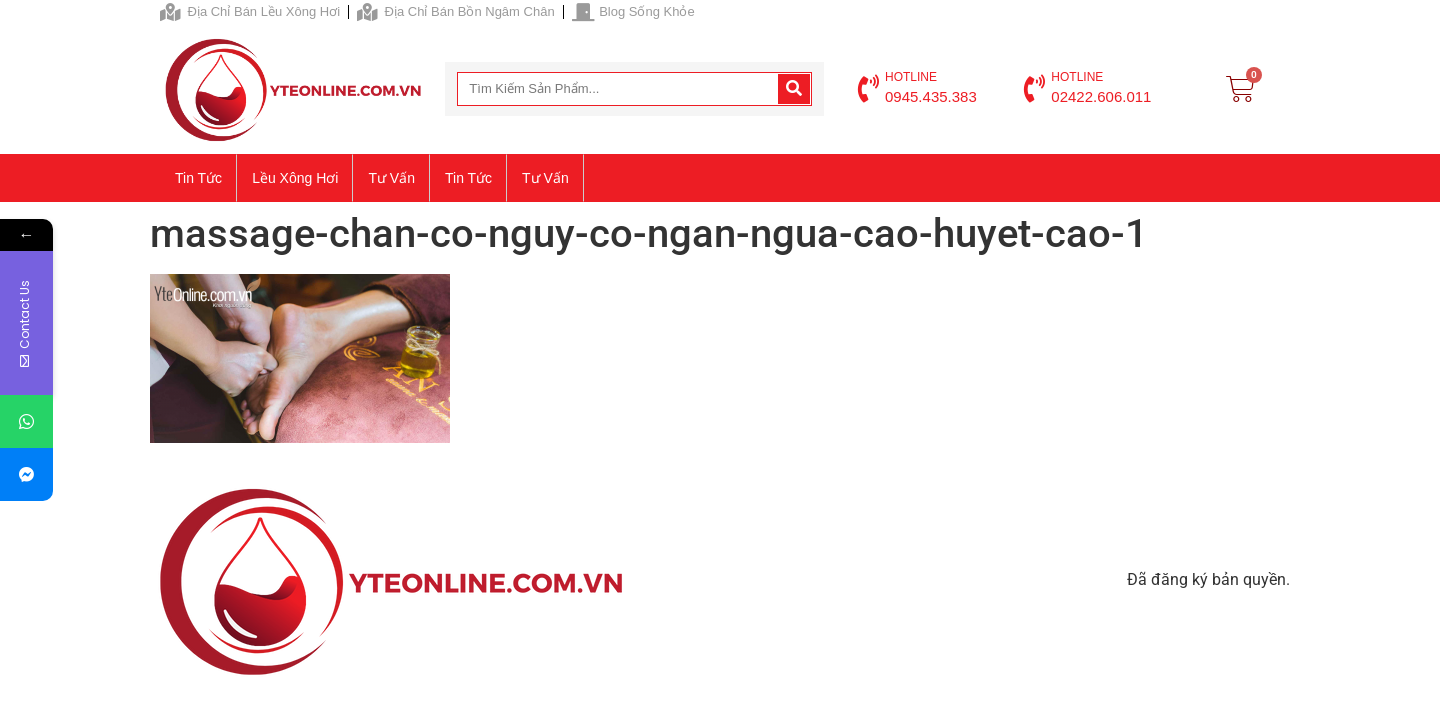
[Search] (794, 89)
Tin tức (198, 178)
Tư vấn (391, 178)
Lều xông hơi (295, 178)
